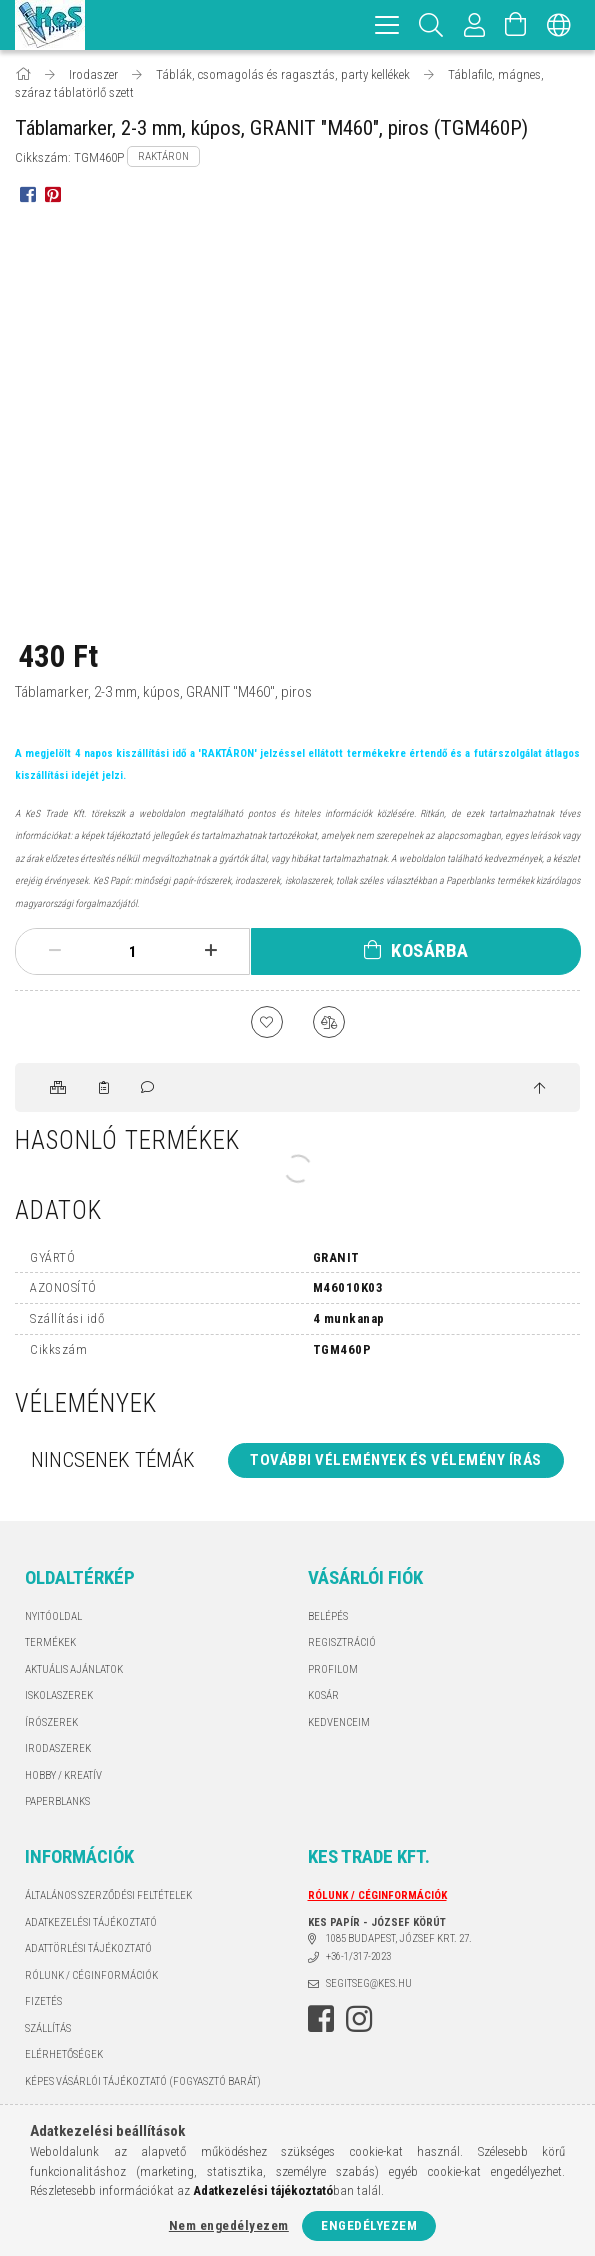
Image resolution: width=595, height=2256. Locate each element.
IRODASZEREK (58, 1748)
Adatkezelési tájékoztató (91, 1922)
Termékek (50, 1642)
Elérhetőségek (64, 2054)
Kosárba (430, 950)
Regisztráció (342, 1642)
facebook (321, 2019)
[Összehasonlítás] (329, 1022)
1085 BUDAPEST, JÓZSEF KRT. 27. (399, 1938)
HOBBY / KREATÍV (63, 1775)
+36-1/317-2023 (358, 1956)
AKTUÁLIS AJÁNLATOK (74, 1669)
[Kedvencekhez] (267, 1022)
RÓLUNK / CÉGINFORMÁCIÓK (91, 1975)
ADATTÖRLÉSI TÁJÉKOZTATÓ (88, 1948)
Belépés (328, 1616)
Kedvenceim (339, 1722)
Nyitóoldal (53, 1616)
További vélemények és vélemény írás (396, 1460)
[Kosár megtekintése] (516, 25)
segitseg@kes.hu (369, 1983)
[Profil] (475, 25)
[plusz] (211, 951)
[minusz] (55, 951)
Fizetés (43, 2001)
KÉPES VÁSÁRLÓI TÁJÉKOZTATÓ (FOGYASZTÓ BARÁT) (143, 2081)
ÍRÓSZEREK (51, 1722)
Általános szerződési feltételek (108, 1895)
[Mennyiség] (133, 952)
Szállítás (48, 2028)
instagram (359, 2019)
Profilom (333, 1669)
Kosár (323, 1695)
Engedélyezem (369, 2225)
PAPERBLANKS (57, 1801)
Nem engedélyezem (229, 2225)
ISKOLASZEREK (59, 1695)
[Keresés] (431, 25)
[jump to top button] (539, 1089)
